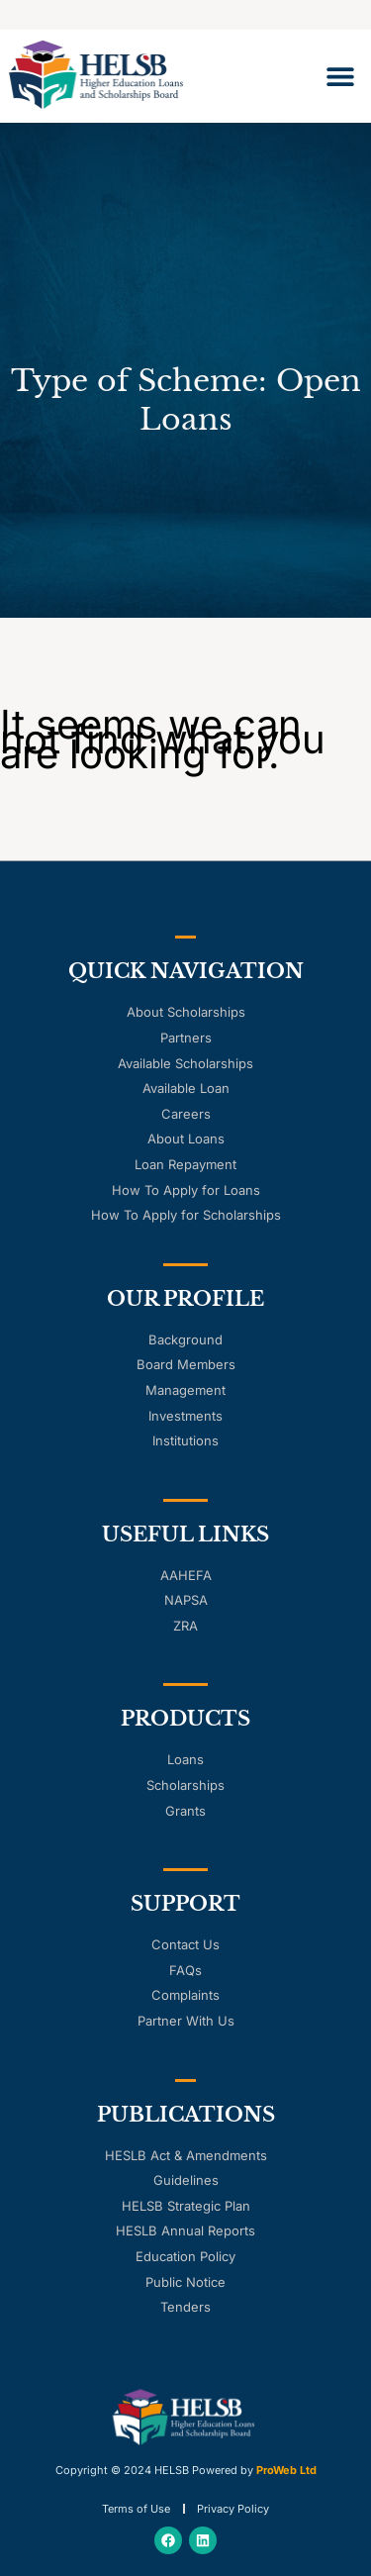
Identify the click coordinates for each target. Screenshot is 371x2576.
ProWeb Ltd (286, 2470)
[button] (340, 76)
